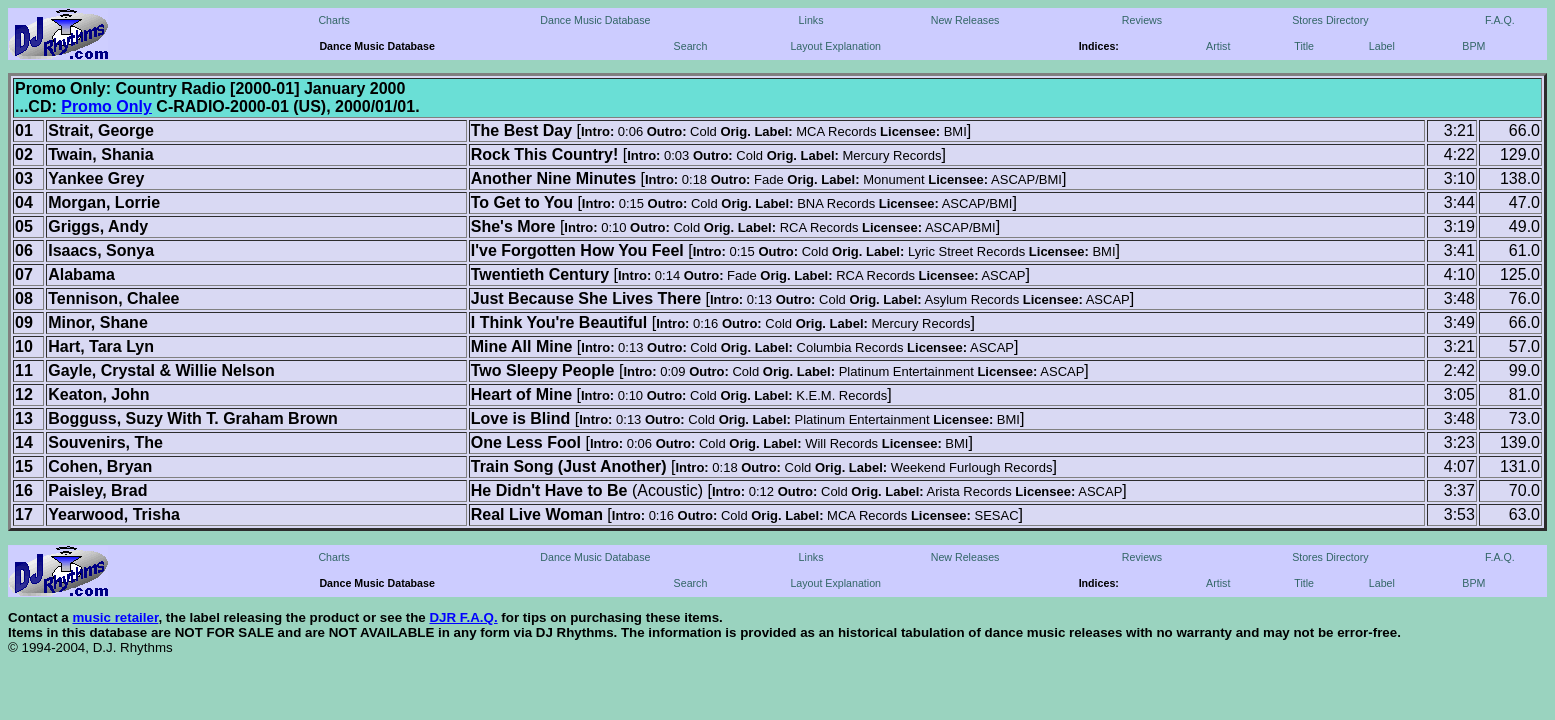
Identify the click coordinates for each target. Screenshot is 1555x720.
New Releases (965, 20)
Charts (333, 20)
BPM (1473, 46)
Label (1382, 46)
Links (811, 20)
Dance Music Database (595, 20)
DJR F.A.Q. (463, 617)
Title (1304, 46)
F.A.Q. (1500, 20)
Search (691, 46)
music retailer (115, 617)
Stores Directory (1330, 20)
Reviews (1142, 20)
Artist (1218, 46)
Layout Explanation (835, 46)
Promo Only (106, 106)
